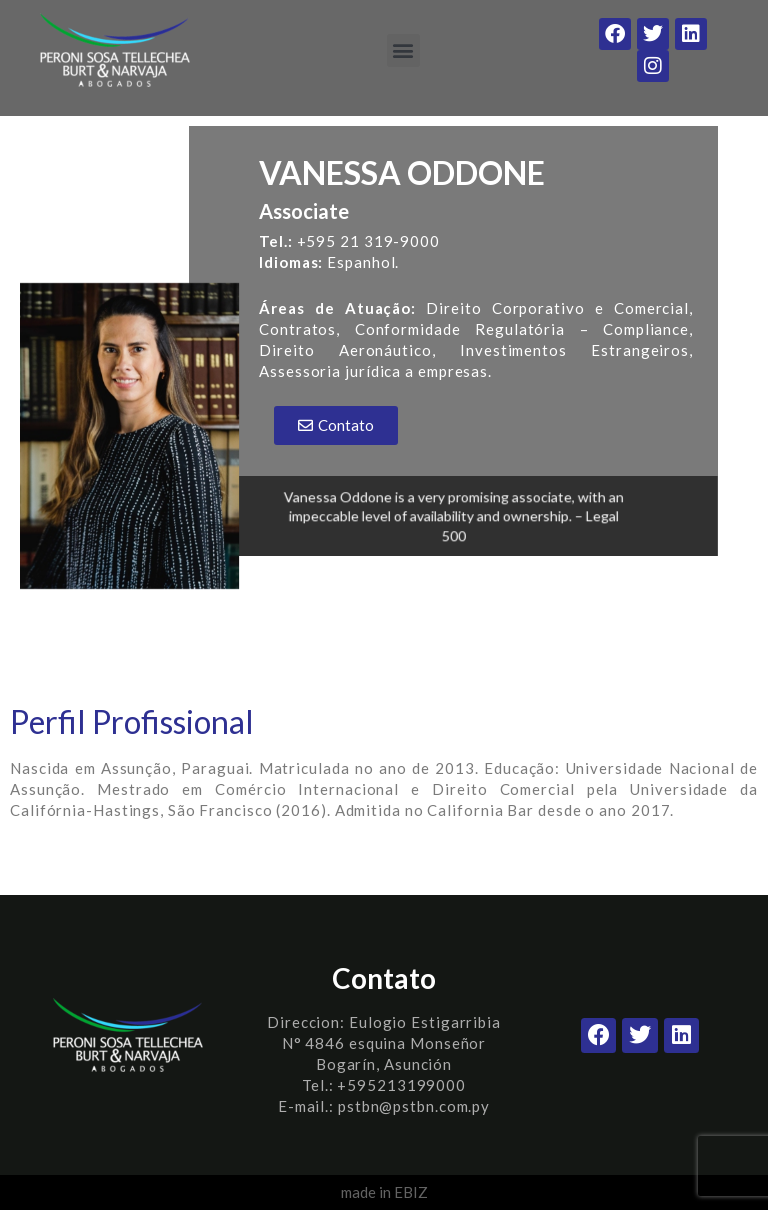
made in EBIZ (384, 1192)
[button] (403, 50)
